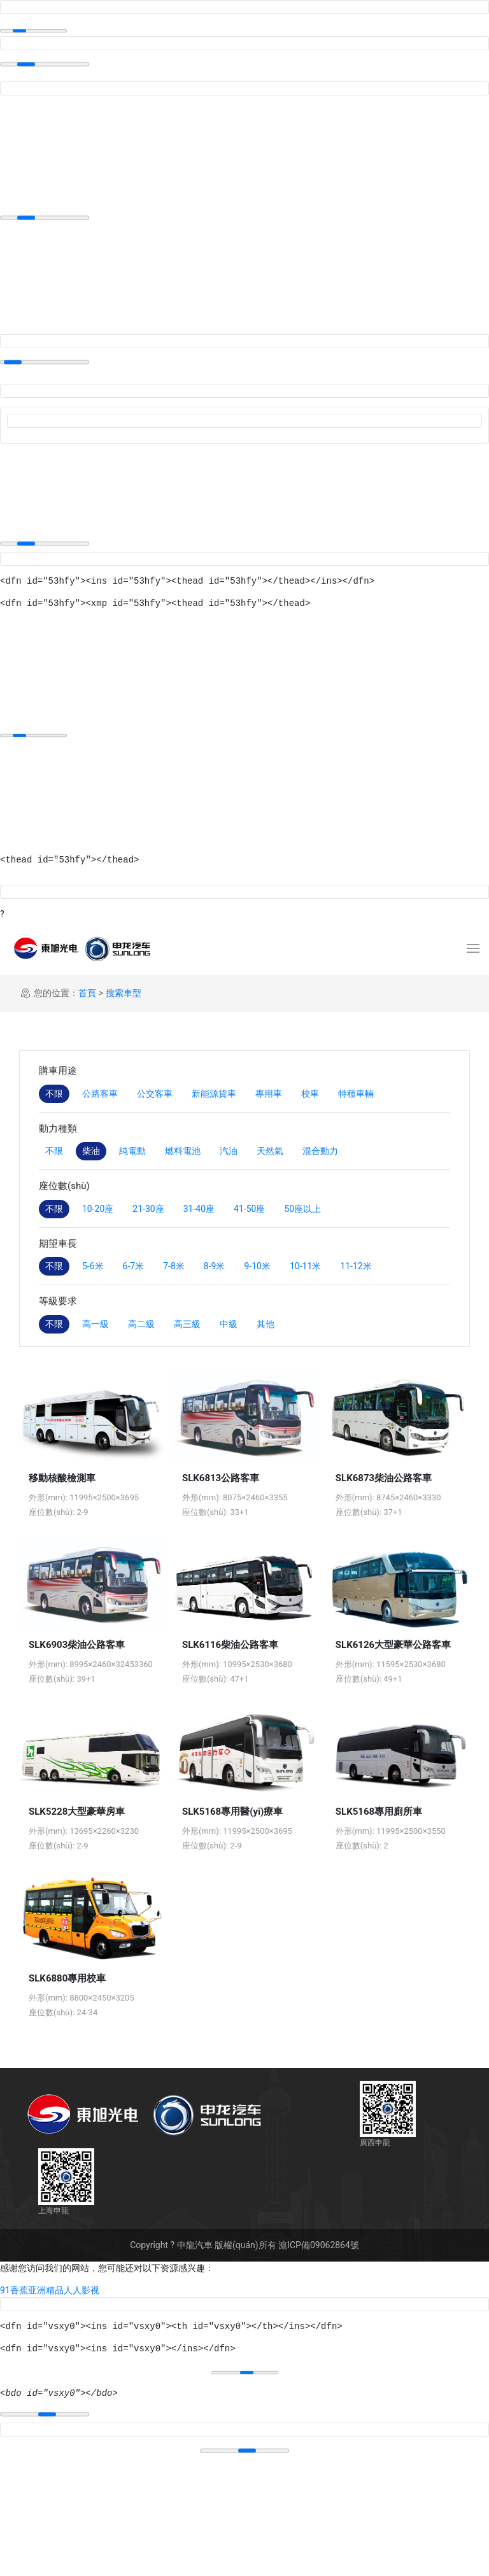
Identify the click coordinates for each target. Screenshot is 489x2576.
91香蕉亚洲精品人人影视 (49, 2290)
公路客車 (100, 1093)
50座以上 (302, 1209)
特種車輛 (356, 1093)
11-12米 (355, 1266)
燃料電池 (183, 1151)
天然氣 (270, 1151)
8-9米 (214, 1266)
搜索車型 (123, 993)
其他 (265, 1324)
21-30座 (148, 1209)
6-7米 (134, 1266)
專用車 (268, 1093)
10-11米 (305, 1266)
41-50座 (249, 1209)
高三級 (187, 1324)
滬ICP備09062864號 (318, 2245)
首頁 (87, 993)
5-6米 (93, 1266)
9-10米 (257, 1266)
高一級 (95, 1324)
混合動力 (320, 1151)
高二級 (141, 1324)
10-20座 (97, 1209)
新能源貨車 (214, 1093)
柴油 (91, 1151)
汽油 (228, 1151)
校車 (310, 1093)
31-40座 (199, 1209)
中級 (228, 1324)
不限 (54, 1093)
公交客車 (155, 1093)
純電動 (132, 1151)
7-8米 (174, 1266)
